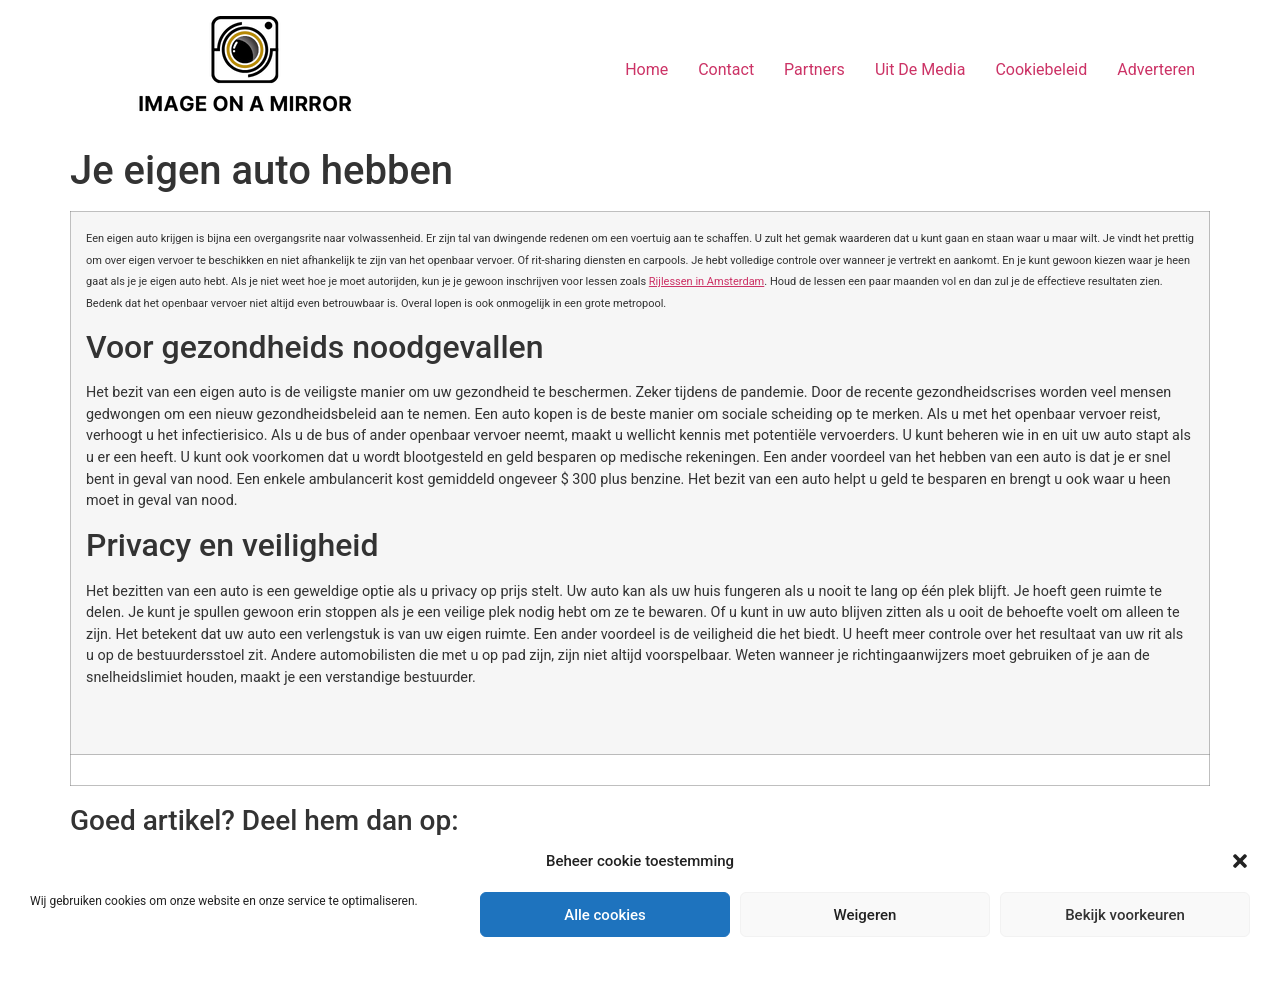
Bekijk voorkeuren (1125, 915)
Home (646, 69)
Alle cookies (605, 915)
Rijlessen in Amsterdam (706, 281)
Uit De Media (920, 69)
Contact (726, 69)
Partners (814, 69)
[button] (1240, 861)
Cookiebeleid (1041, 69)
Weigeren (865, 915)
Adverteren (1156, 69)
